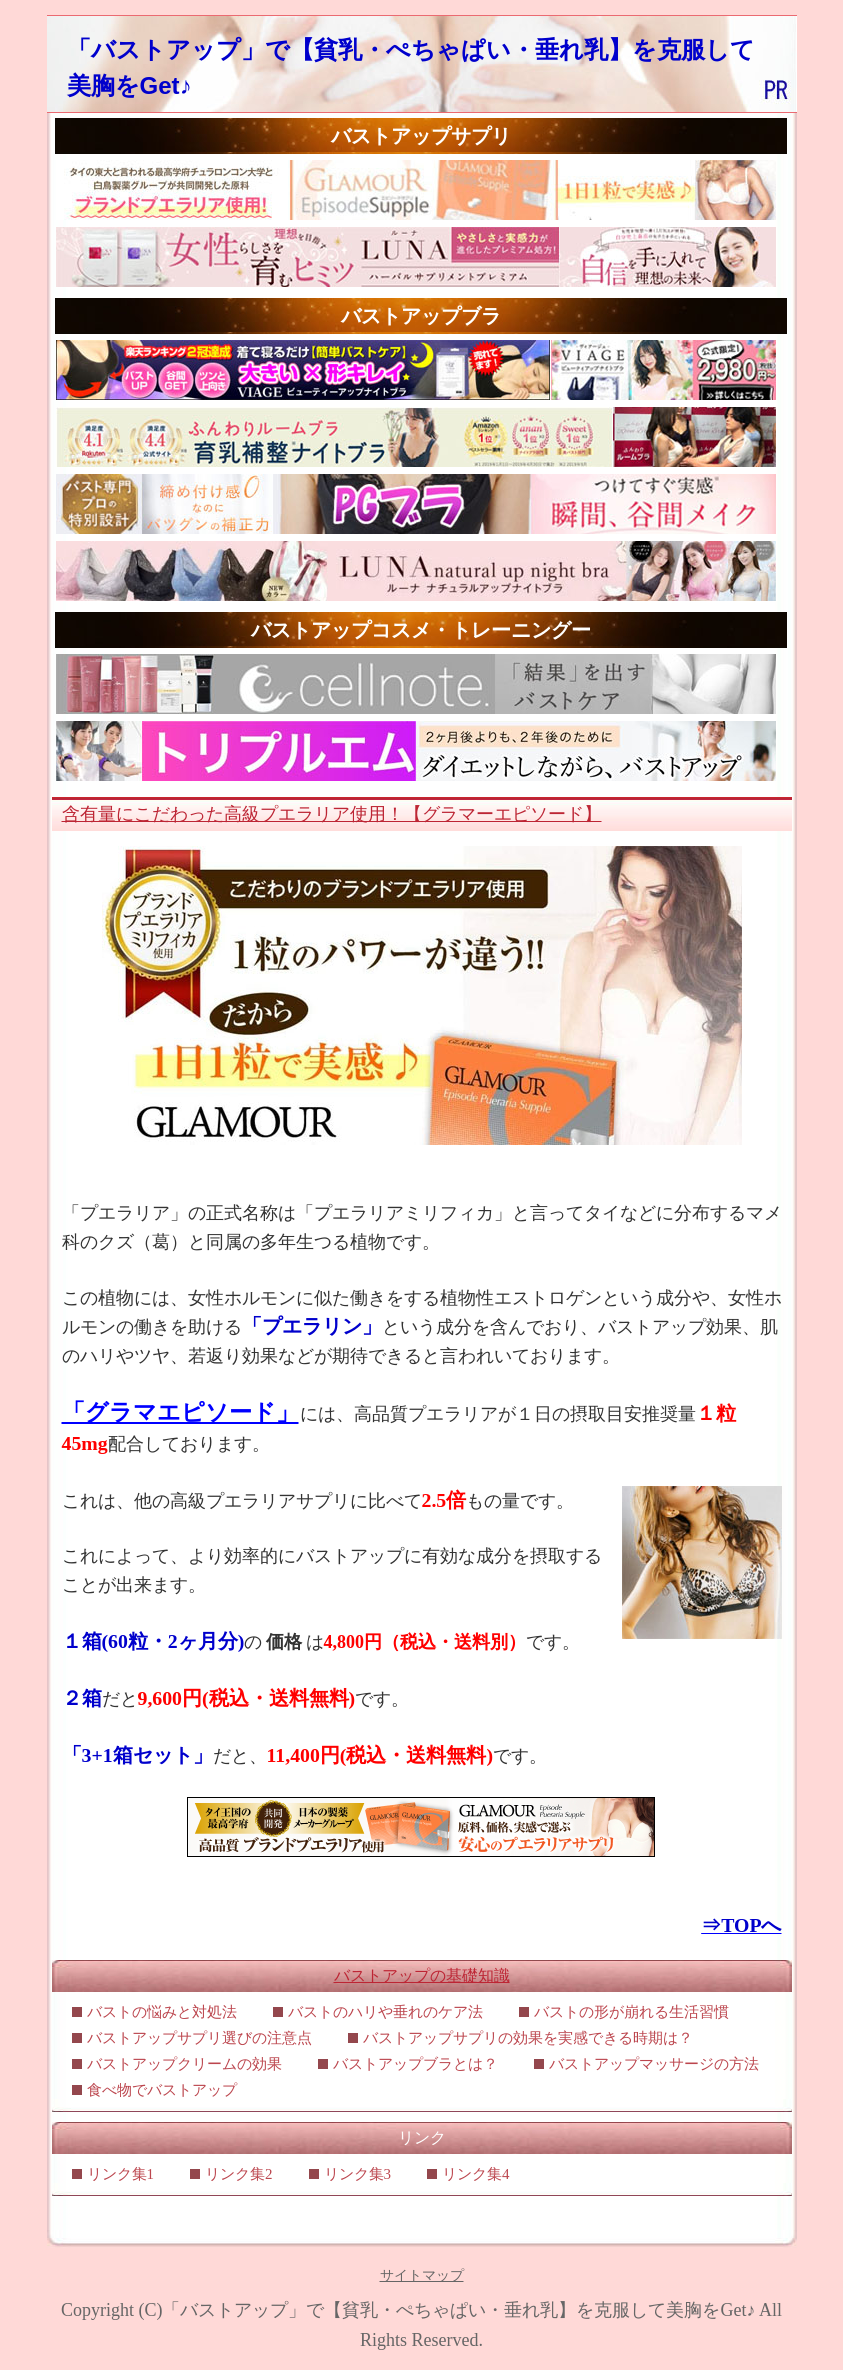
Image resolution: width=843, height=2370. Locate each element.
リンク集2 (239, 2174)
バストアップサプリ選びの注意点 (199, 2038)
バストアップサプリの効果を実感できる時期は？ (528, 2038)
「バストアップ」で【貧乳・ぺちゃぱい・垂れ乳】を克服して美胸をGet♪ (458, 2310)
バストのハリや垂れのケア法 (385, 2012)
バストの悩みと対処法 (162, 2012)
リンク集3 (358, 2174)
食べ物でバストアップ (162, 2090)
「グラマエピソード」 (180, 1412)
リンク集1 (121, 2174)
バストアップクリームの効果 (184, 2064)
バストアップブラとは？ (415, 2064)
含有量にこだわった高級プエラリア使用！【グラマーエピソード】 (332, 814)
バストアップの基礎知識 (422, 1975)
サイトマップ (422, 2275)
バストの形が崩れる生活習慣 (631, 2012)
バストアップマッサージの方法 (654, 2064)
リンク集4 (476, 2174)
